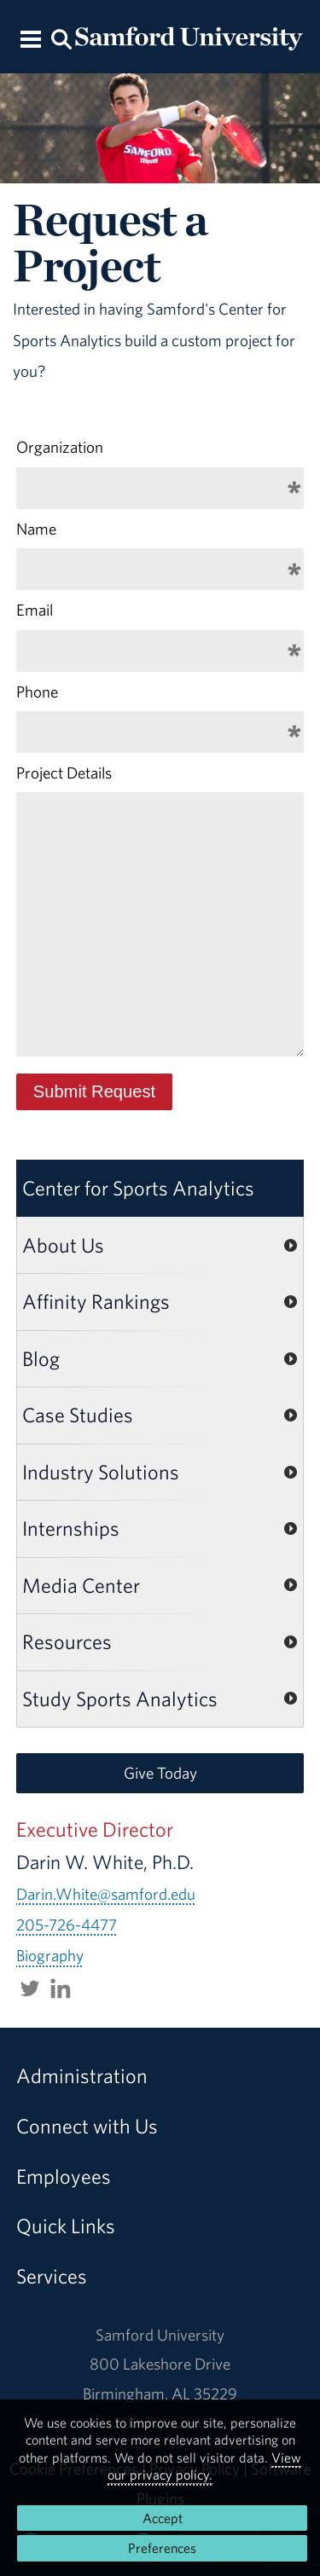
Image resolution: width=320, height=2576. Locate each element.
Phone (37, 691)
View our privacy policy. (204, 2466)
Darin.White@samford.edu (105, 1894)
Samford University (160, 2334)
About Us (63, 1245)
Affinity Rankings (96, 1301)
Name (36, 528)
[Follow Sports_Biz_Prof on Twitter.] (30, 1987)
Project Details (64, 772)
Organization (59, 447)
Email (34, 609)
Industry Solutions (100, 1472)
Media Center (81, 1585)
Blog (41, 1358)
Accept (163, 2518)
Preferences (162, 2547)
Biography (50, 1955)
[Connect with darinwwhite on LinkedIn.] (60, 1987)
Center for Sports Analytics (138, 1188)
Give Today (160, 1773)
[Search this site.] (62, 38)
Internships (70, 1528)
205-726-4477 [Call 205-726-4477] (66, 1924)
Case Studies (77, 1414)
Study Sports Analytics (120, 1698)
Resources (67, 1641)
